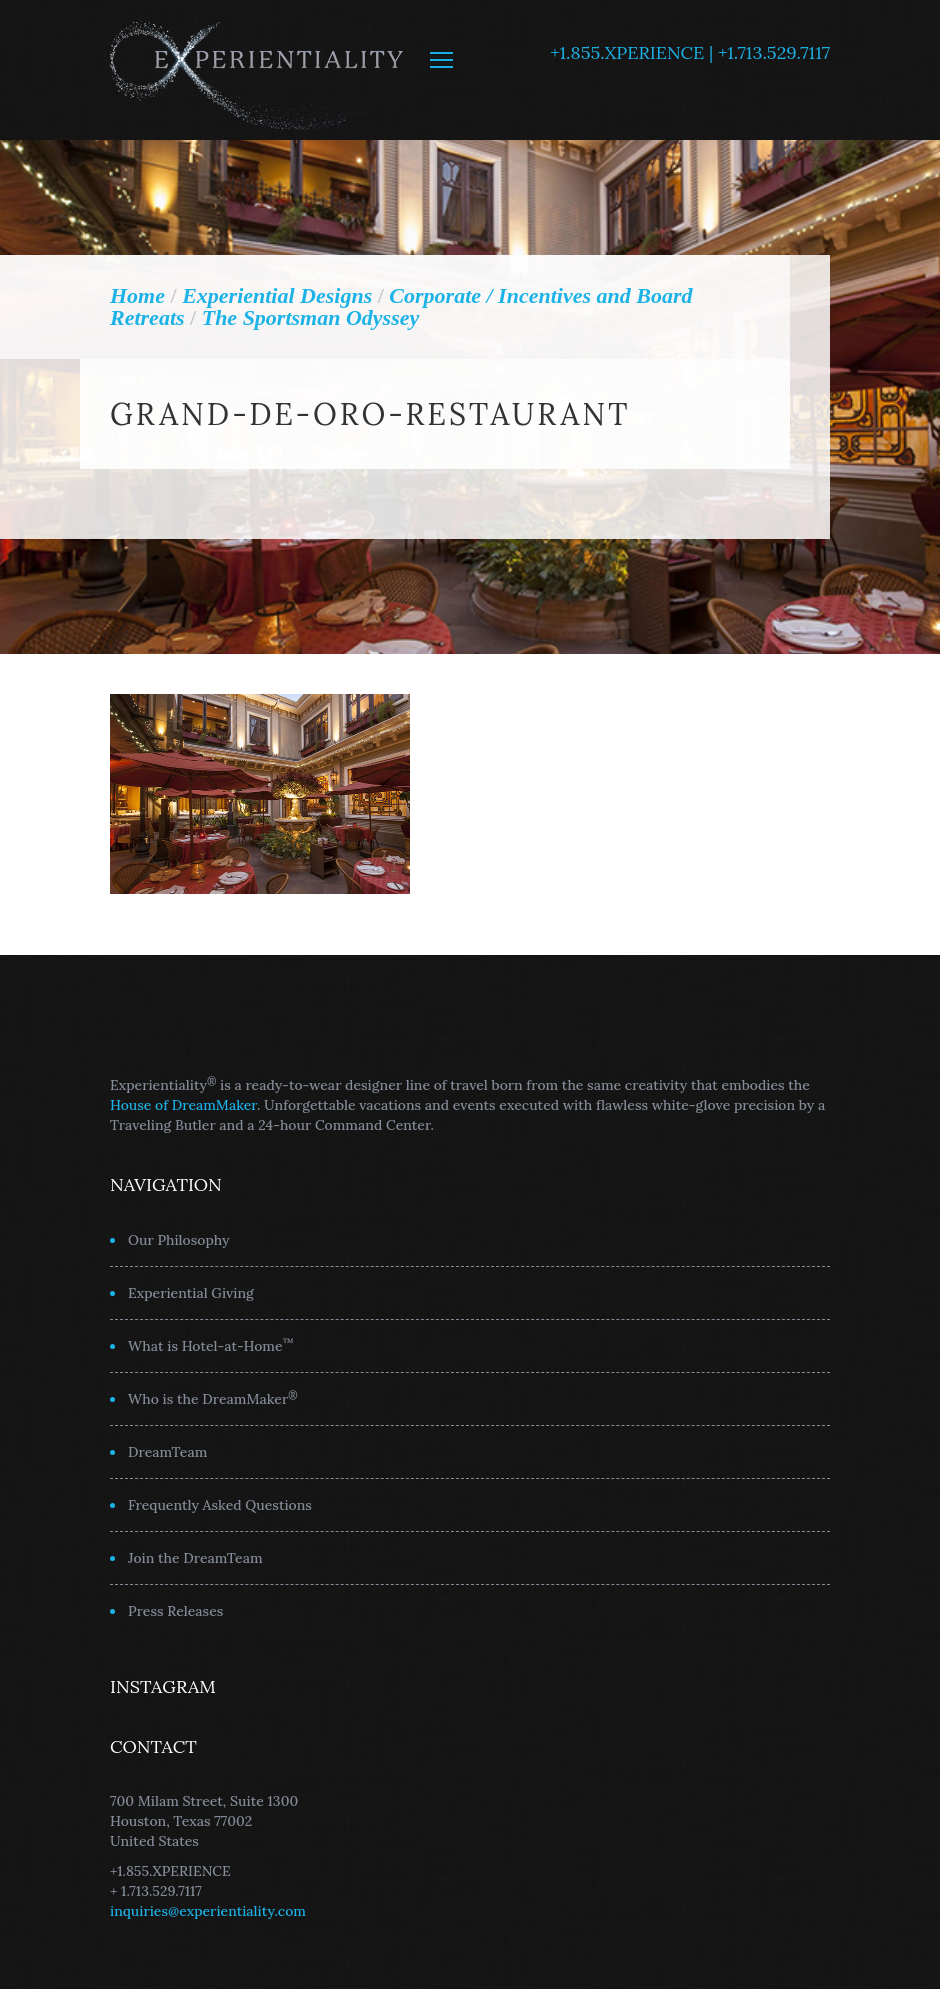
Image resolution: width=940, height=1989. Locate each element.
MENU (441, 60)
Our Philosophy (179, 1240)
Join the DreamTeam (195, 1558)
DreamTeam (167, 1452)
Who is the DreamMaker (213, 1398)
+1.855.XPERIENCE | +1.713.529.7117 (690, 52)
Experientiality (257, 70)
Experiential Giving (191, 1293)
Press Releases (175, 1611)
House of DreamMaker (183, 1105)
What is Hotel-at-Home (211, 1345)
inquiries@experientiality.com (208, 1911)
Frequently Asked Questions (220, 1505)
